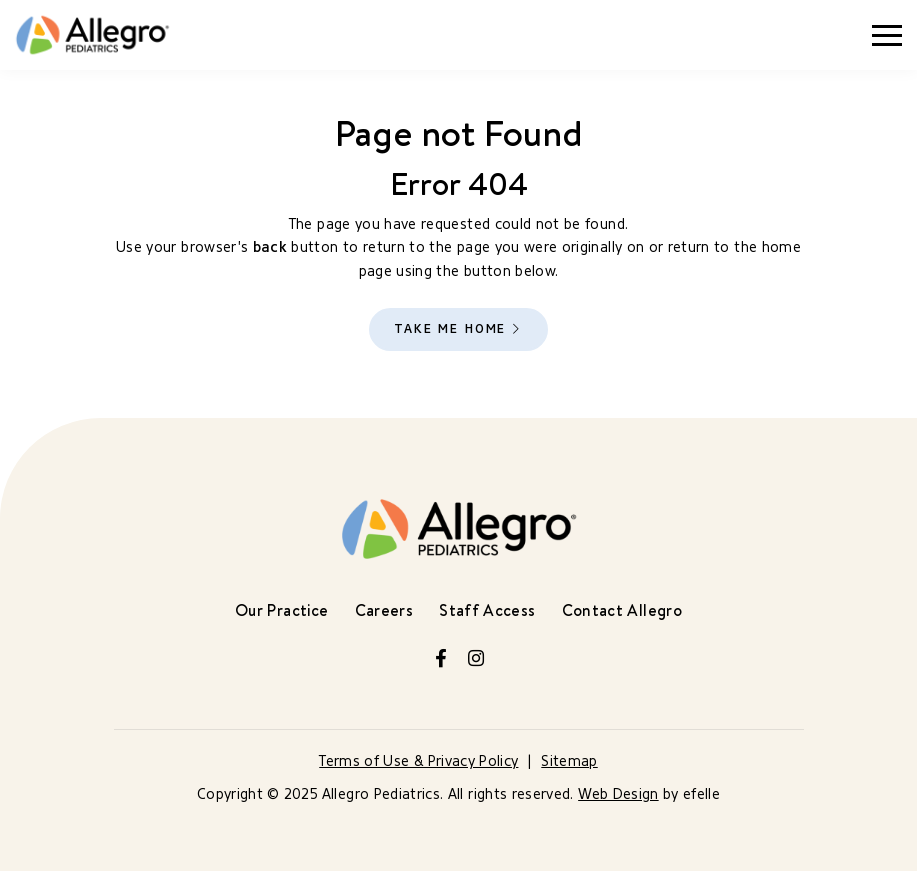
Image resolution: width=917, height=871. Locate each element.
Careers (384, 610)
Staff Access (487, 610)
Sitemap (569, 761)
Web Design (618, 794)
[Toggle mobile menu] (887, 35)
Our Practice (281, 610)
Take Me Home (450, 328)
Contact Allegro (622, 610)
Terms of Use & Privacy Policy (418, 761)
